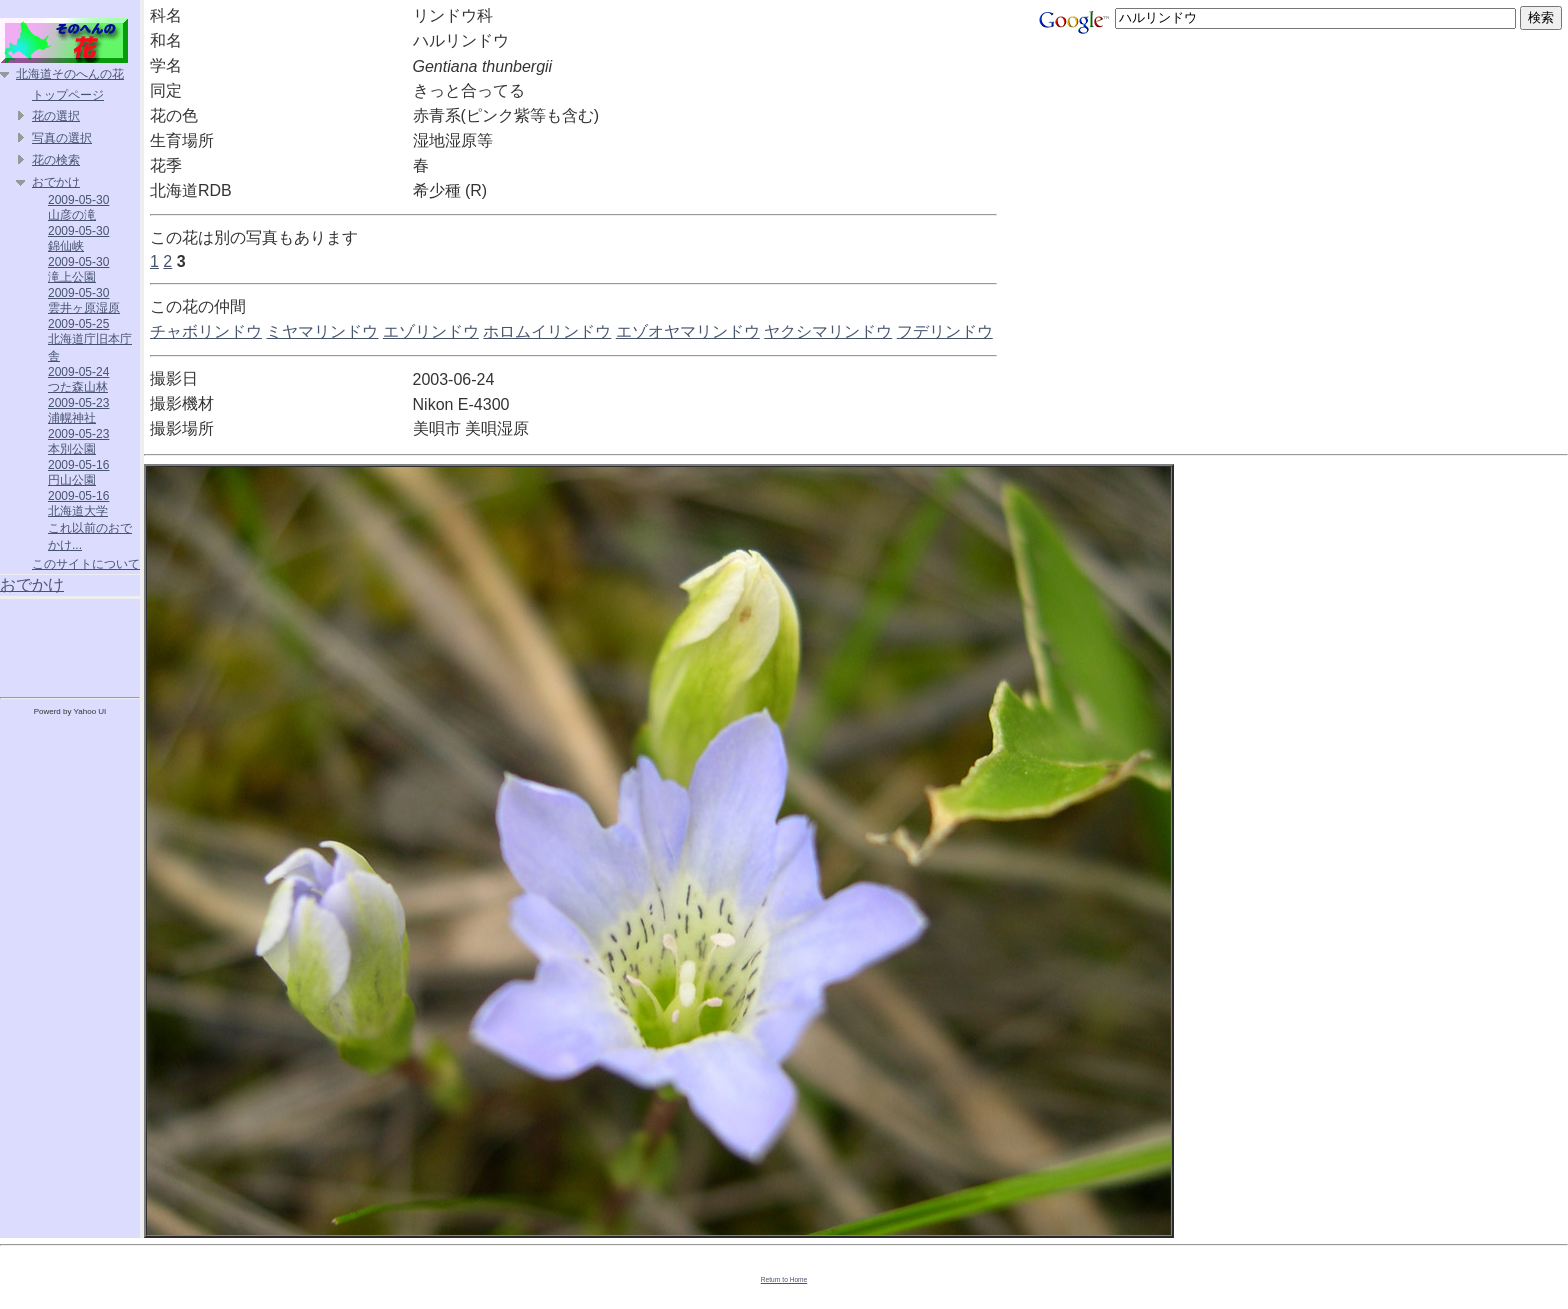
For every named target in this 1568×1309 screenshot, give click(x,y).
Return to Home (784, 1279)
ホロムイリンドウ (547, 331)
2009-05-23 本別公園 (78, 441)
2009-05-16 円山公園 (78, 472)
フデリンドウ (945, 331)
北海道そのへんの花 (70, 74)
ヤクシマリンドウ (828, 331)
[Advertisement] (70, 644)
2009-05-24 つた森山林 (78, 379)
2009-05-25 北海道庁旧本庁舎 (90, 340)
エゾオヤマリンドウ (688, 331)
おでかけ (56, 182)
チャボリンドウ (206, 331)
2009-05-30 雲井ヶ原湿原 (84, 300)
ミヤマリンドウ (322, 331)
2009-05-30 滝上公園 (78, 269)
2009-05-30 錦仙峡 (78, 238)
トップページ (68, 95)
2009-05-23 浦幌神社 (78, 410)
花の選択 (56, 116)
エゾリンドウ (431, 331)
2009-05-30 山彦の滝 (78, 207)
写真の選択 (62, 138)
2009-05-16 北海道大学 (78, 503)
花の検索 (56, 160)
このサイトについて (86, 564)
